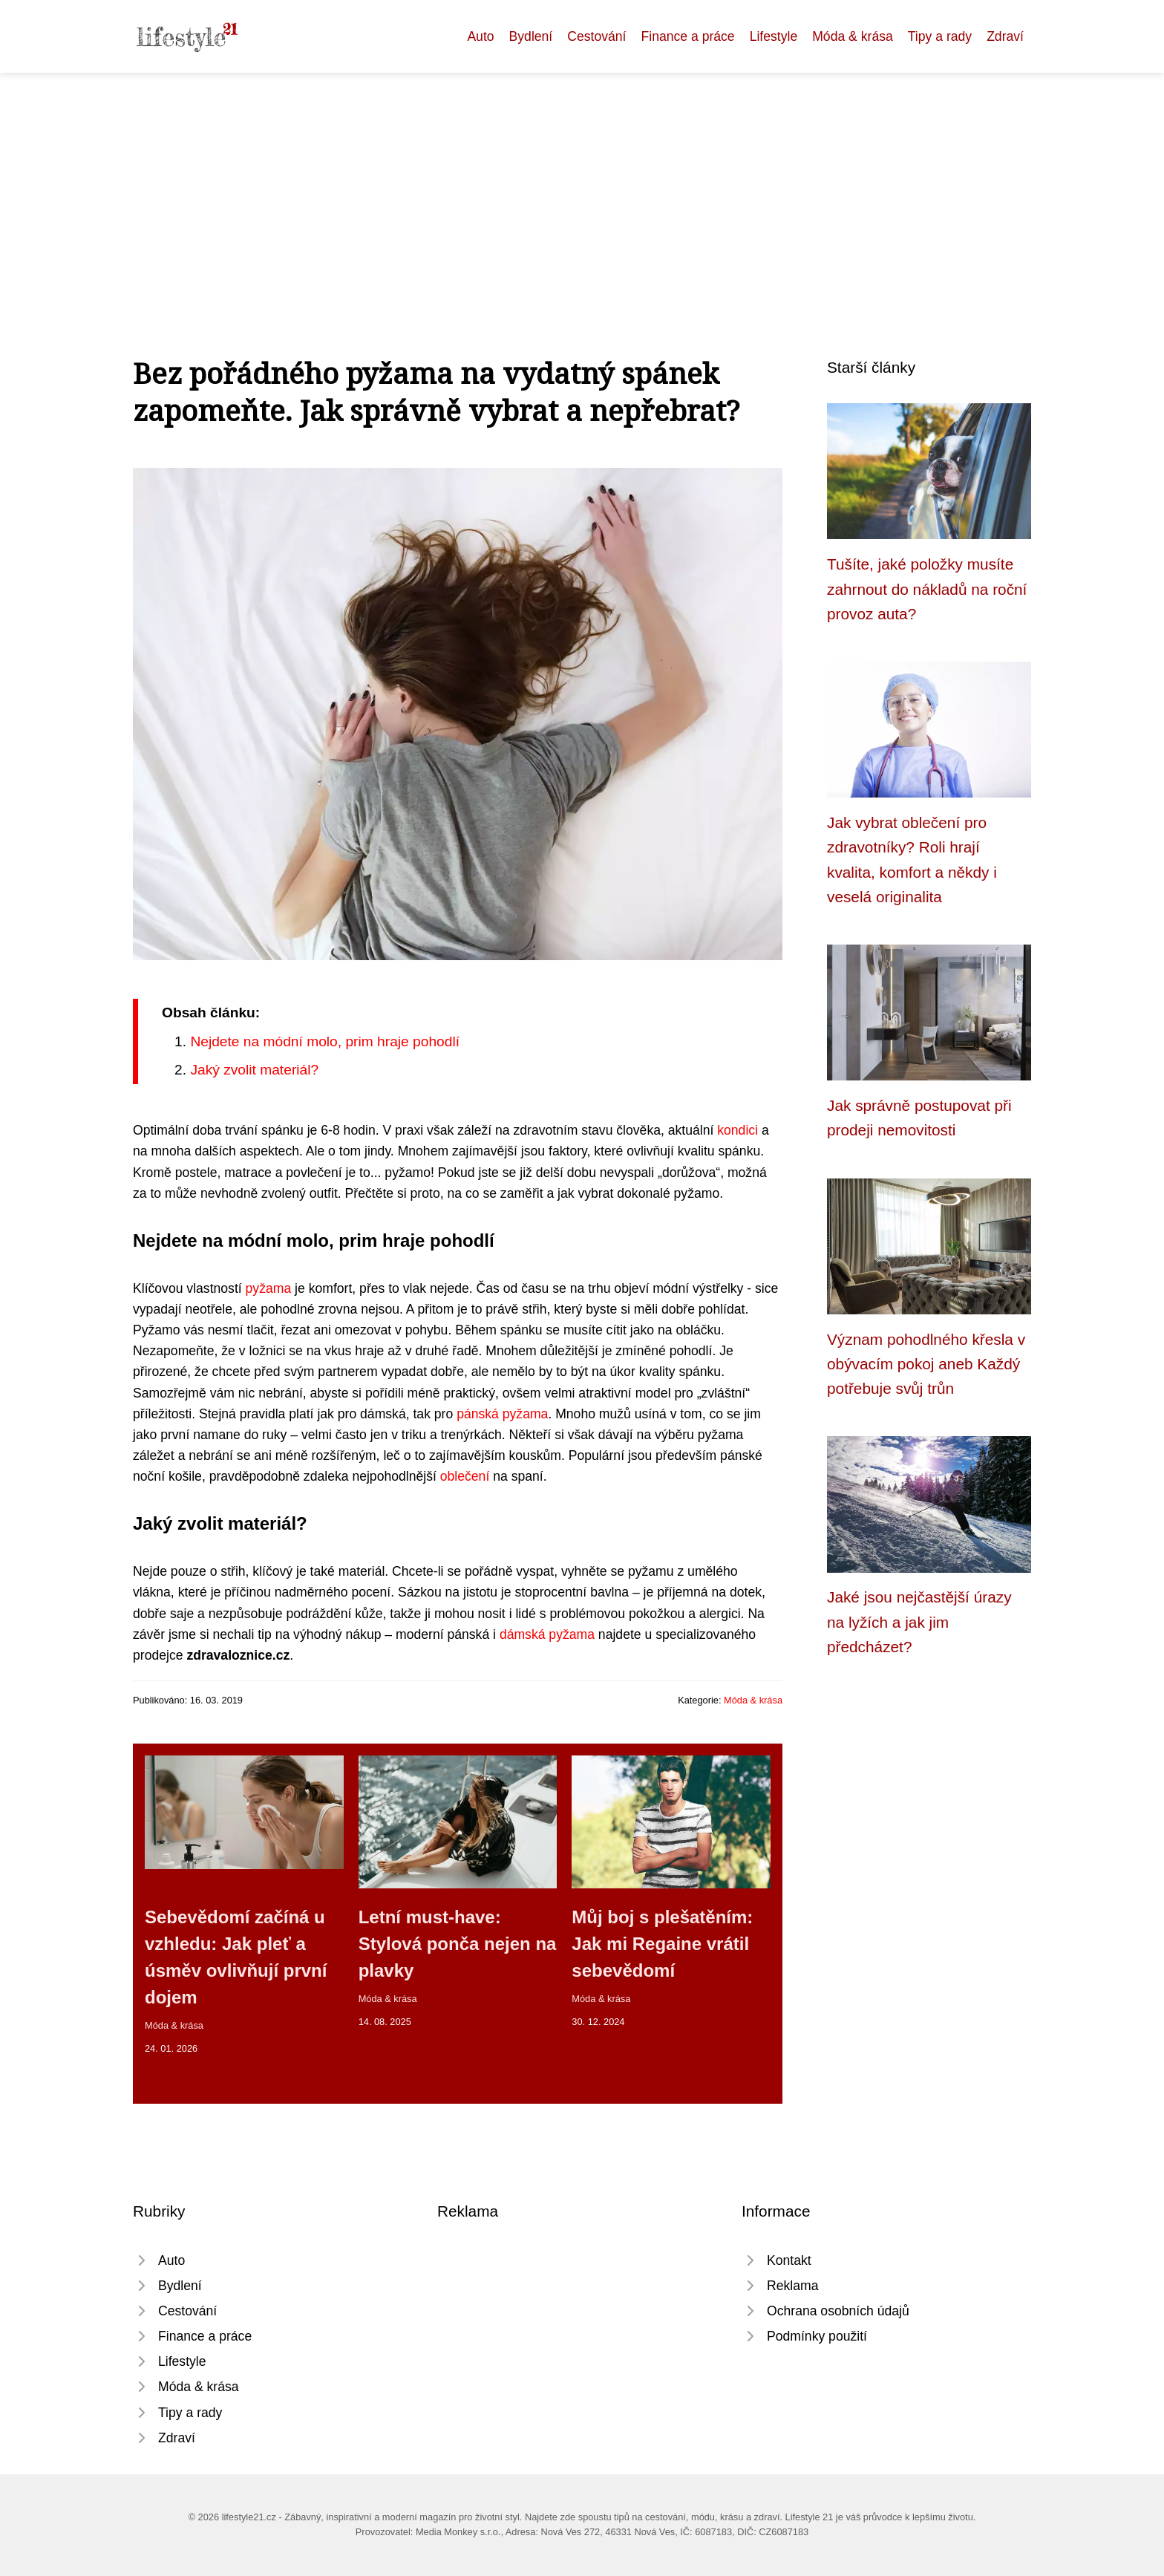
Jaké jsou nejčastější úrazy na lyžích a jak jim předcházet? (919, 1621)
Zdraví (1005, 36)
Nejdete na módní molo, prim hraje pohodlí (325, 1041)
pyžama (269, 1288)
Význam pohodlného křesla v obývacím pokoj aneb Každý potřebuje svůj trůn (926, 1364)
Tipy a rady (940, 36)
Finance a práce (687, 36)
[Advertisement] (582, 184)
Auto (480, 36)
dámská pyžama (547, 1634)
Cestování (596, 36)
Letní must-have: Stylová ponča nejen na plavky (458, 1943)
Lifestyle (774, 36)
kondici (737, 1130)
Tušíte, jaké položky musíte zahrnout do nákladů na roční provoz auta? (927, 588)
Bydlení (531, 36)
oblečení (465, 1476)
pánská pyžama (502, 1413)
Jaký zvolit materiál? (254, 1069)
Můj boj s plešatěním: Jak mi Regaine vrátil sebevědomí (662, 1943)
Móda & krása (852, 36)
